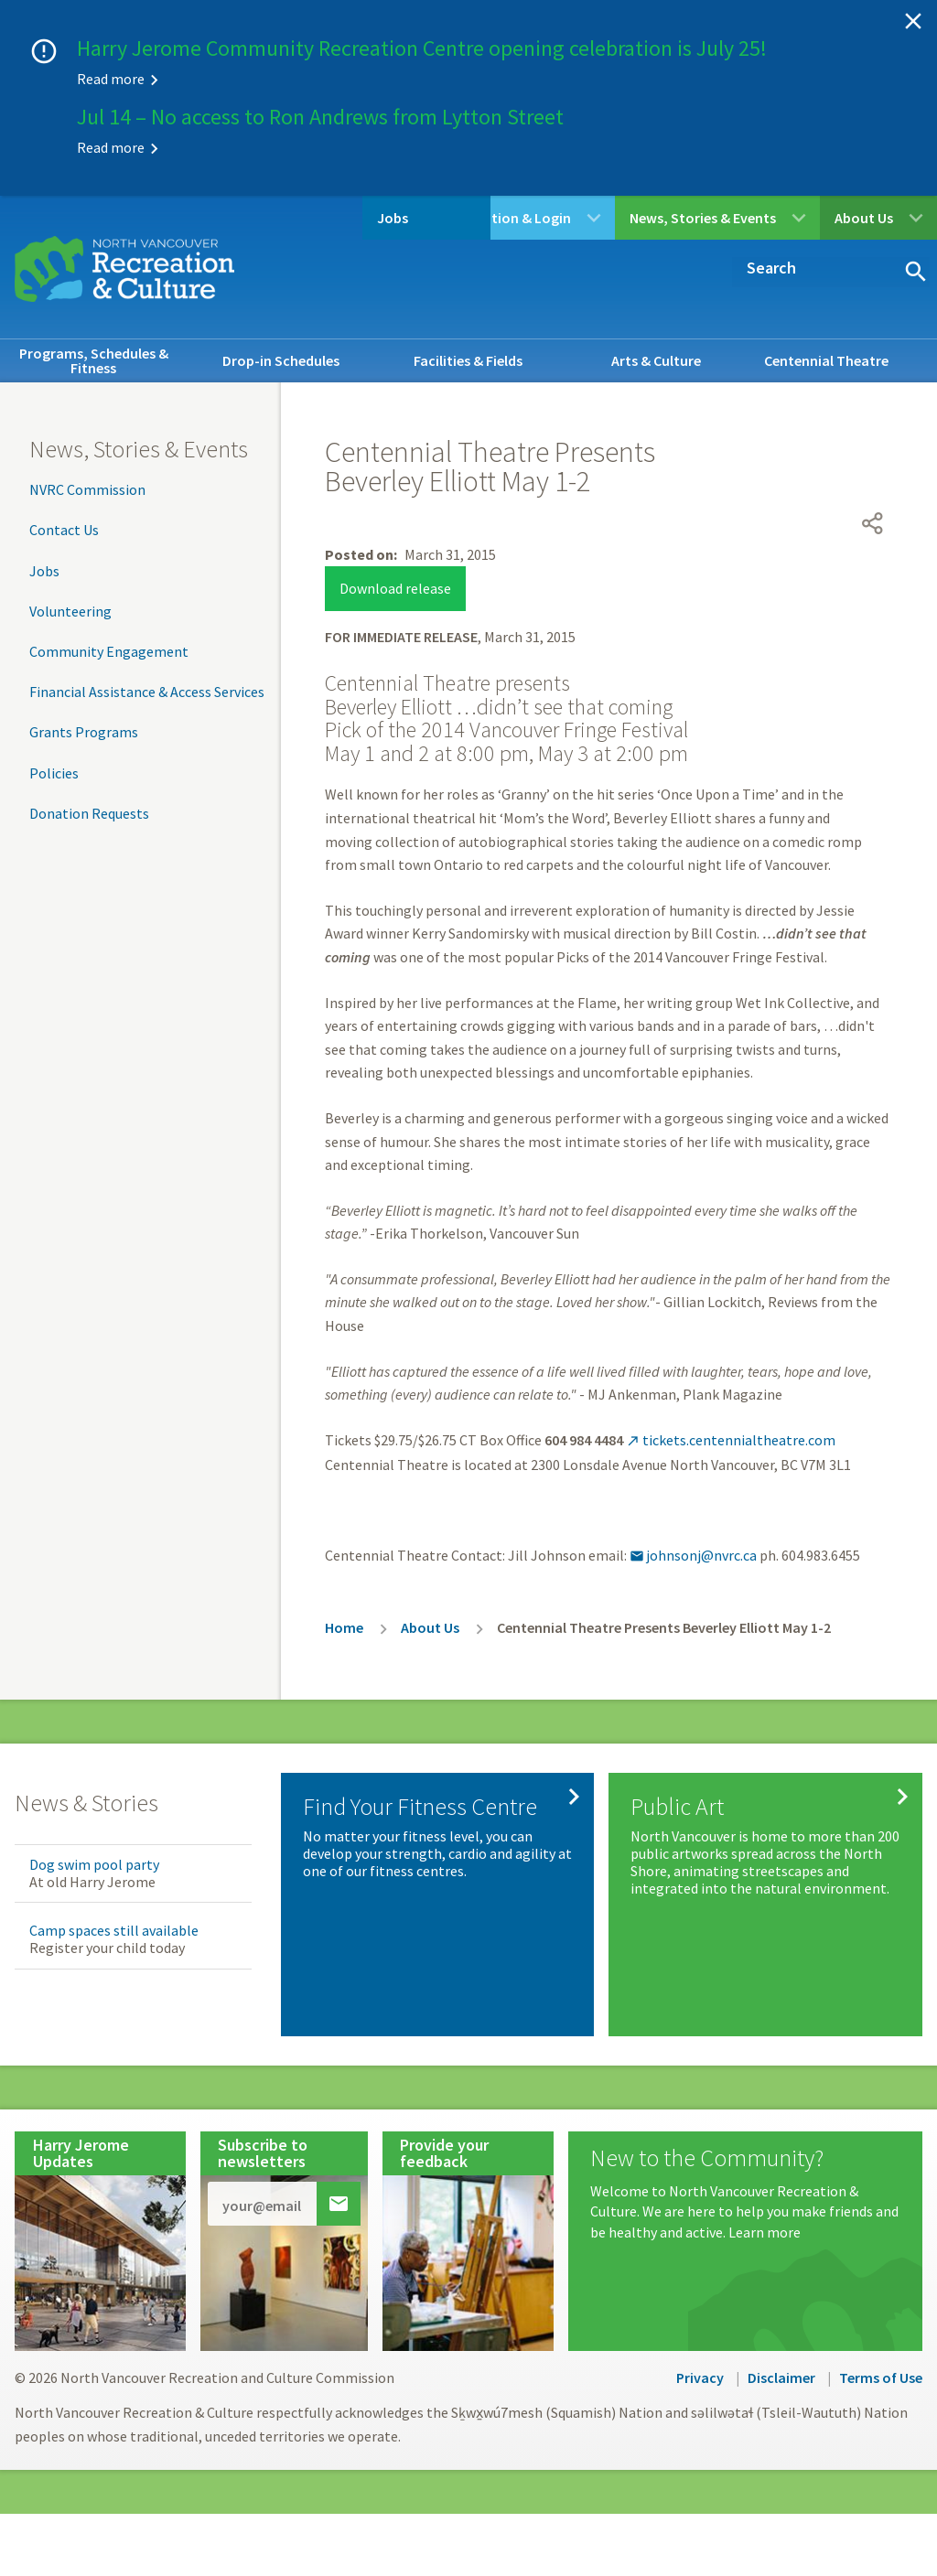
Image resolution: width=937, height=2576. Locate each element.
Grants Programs (83, 732)
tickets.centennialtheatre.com (730, 1407)
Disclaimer (781, 2344)
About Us (864, 218)
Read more (111, 79)
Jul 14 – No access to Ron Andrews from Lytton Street (320, 116)
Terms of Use (880, 2344)
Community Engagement (108, 651)
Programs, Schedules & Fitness (93, 360)
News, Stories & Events (703, 218)
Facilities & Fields (468, 360)
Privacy (700, 2344)
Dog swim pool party (94, 1831)
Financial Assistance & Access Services (146, 691)
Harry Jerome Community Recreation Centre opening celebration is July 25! (422, 48)
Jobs (320, 218)
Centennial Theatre (826, 360)
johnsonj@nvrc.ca (693, 1522)
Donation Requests (89, 813)
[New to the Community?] (745, 2161)
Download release (395, 555)
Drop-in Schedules (280, 360)
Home (344, 1594)
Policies (54, 773)
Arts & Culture (656, 360)
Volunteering (70, 611)
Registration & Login (504, 218)
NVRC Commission (87, 489)
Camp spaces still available (114, 1897)
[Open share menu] (873, 450)
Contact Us (64, 530)
